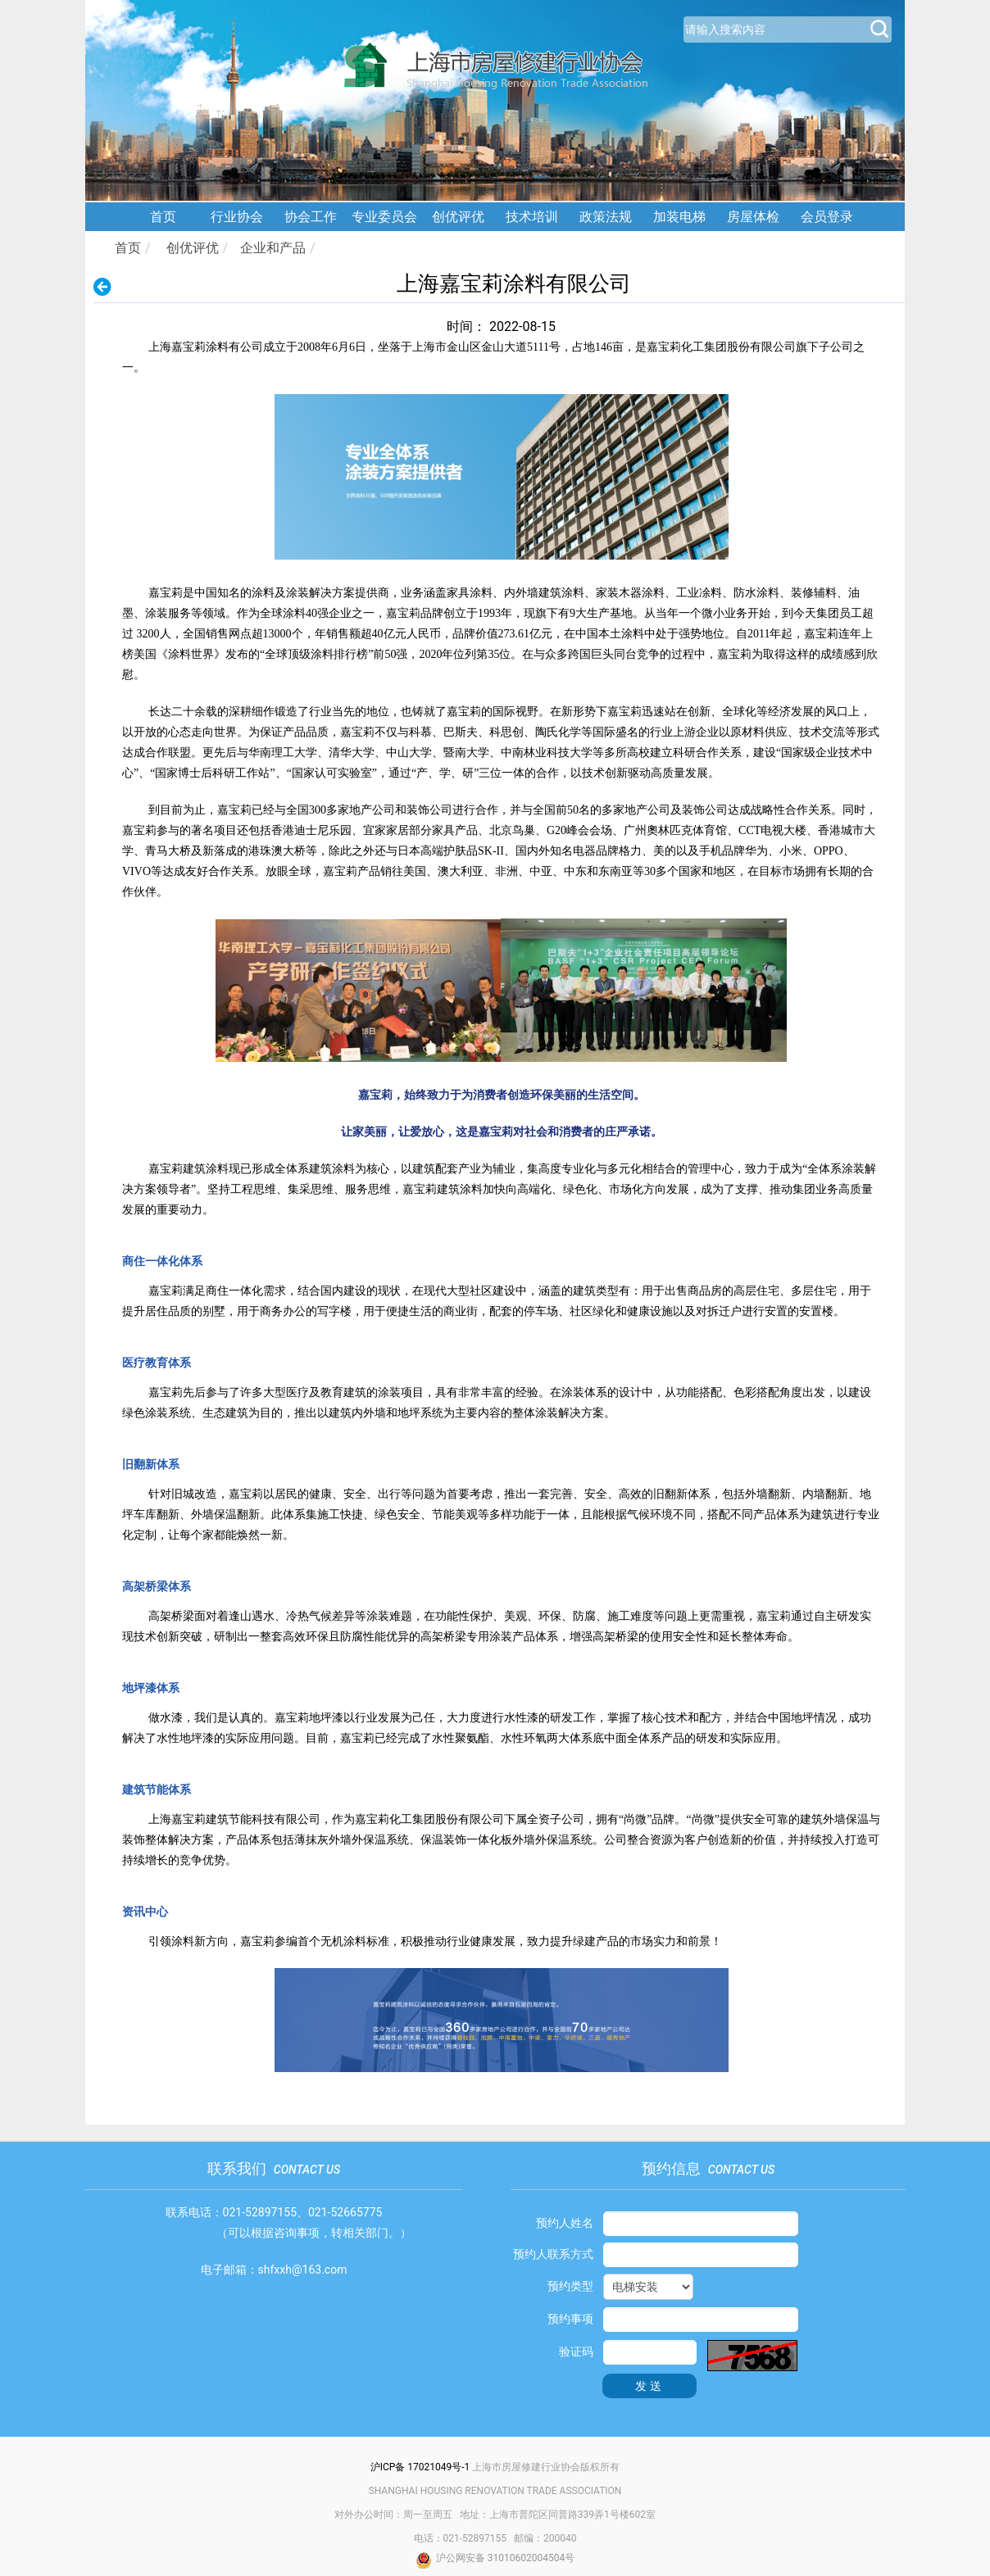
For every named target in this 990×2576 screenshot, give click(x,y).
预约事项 (570, 2318)
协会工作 (310, 216)
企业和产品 (273, 248)
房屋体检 (753, 216)
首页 (163, 216)
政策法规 (605, 216)
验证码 (576, 2351)
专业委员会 (384, 216)
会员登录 (827, 216)
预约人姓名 (564, 2222)
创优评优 (458, 216)
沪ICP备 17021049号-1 (420, 2467)
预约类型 (570, 2286)
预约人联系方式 (553, 2254)
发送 (650, 2385)
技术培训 (532, 216)
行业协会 (237, 216)
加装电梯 (679, 216)
